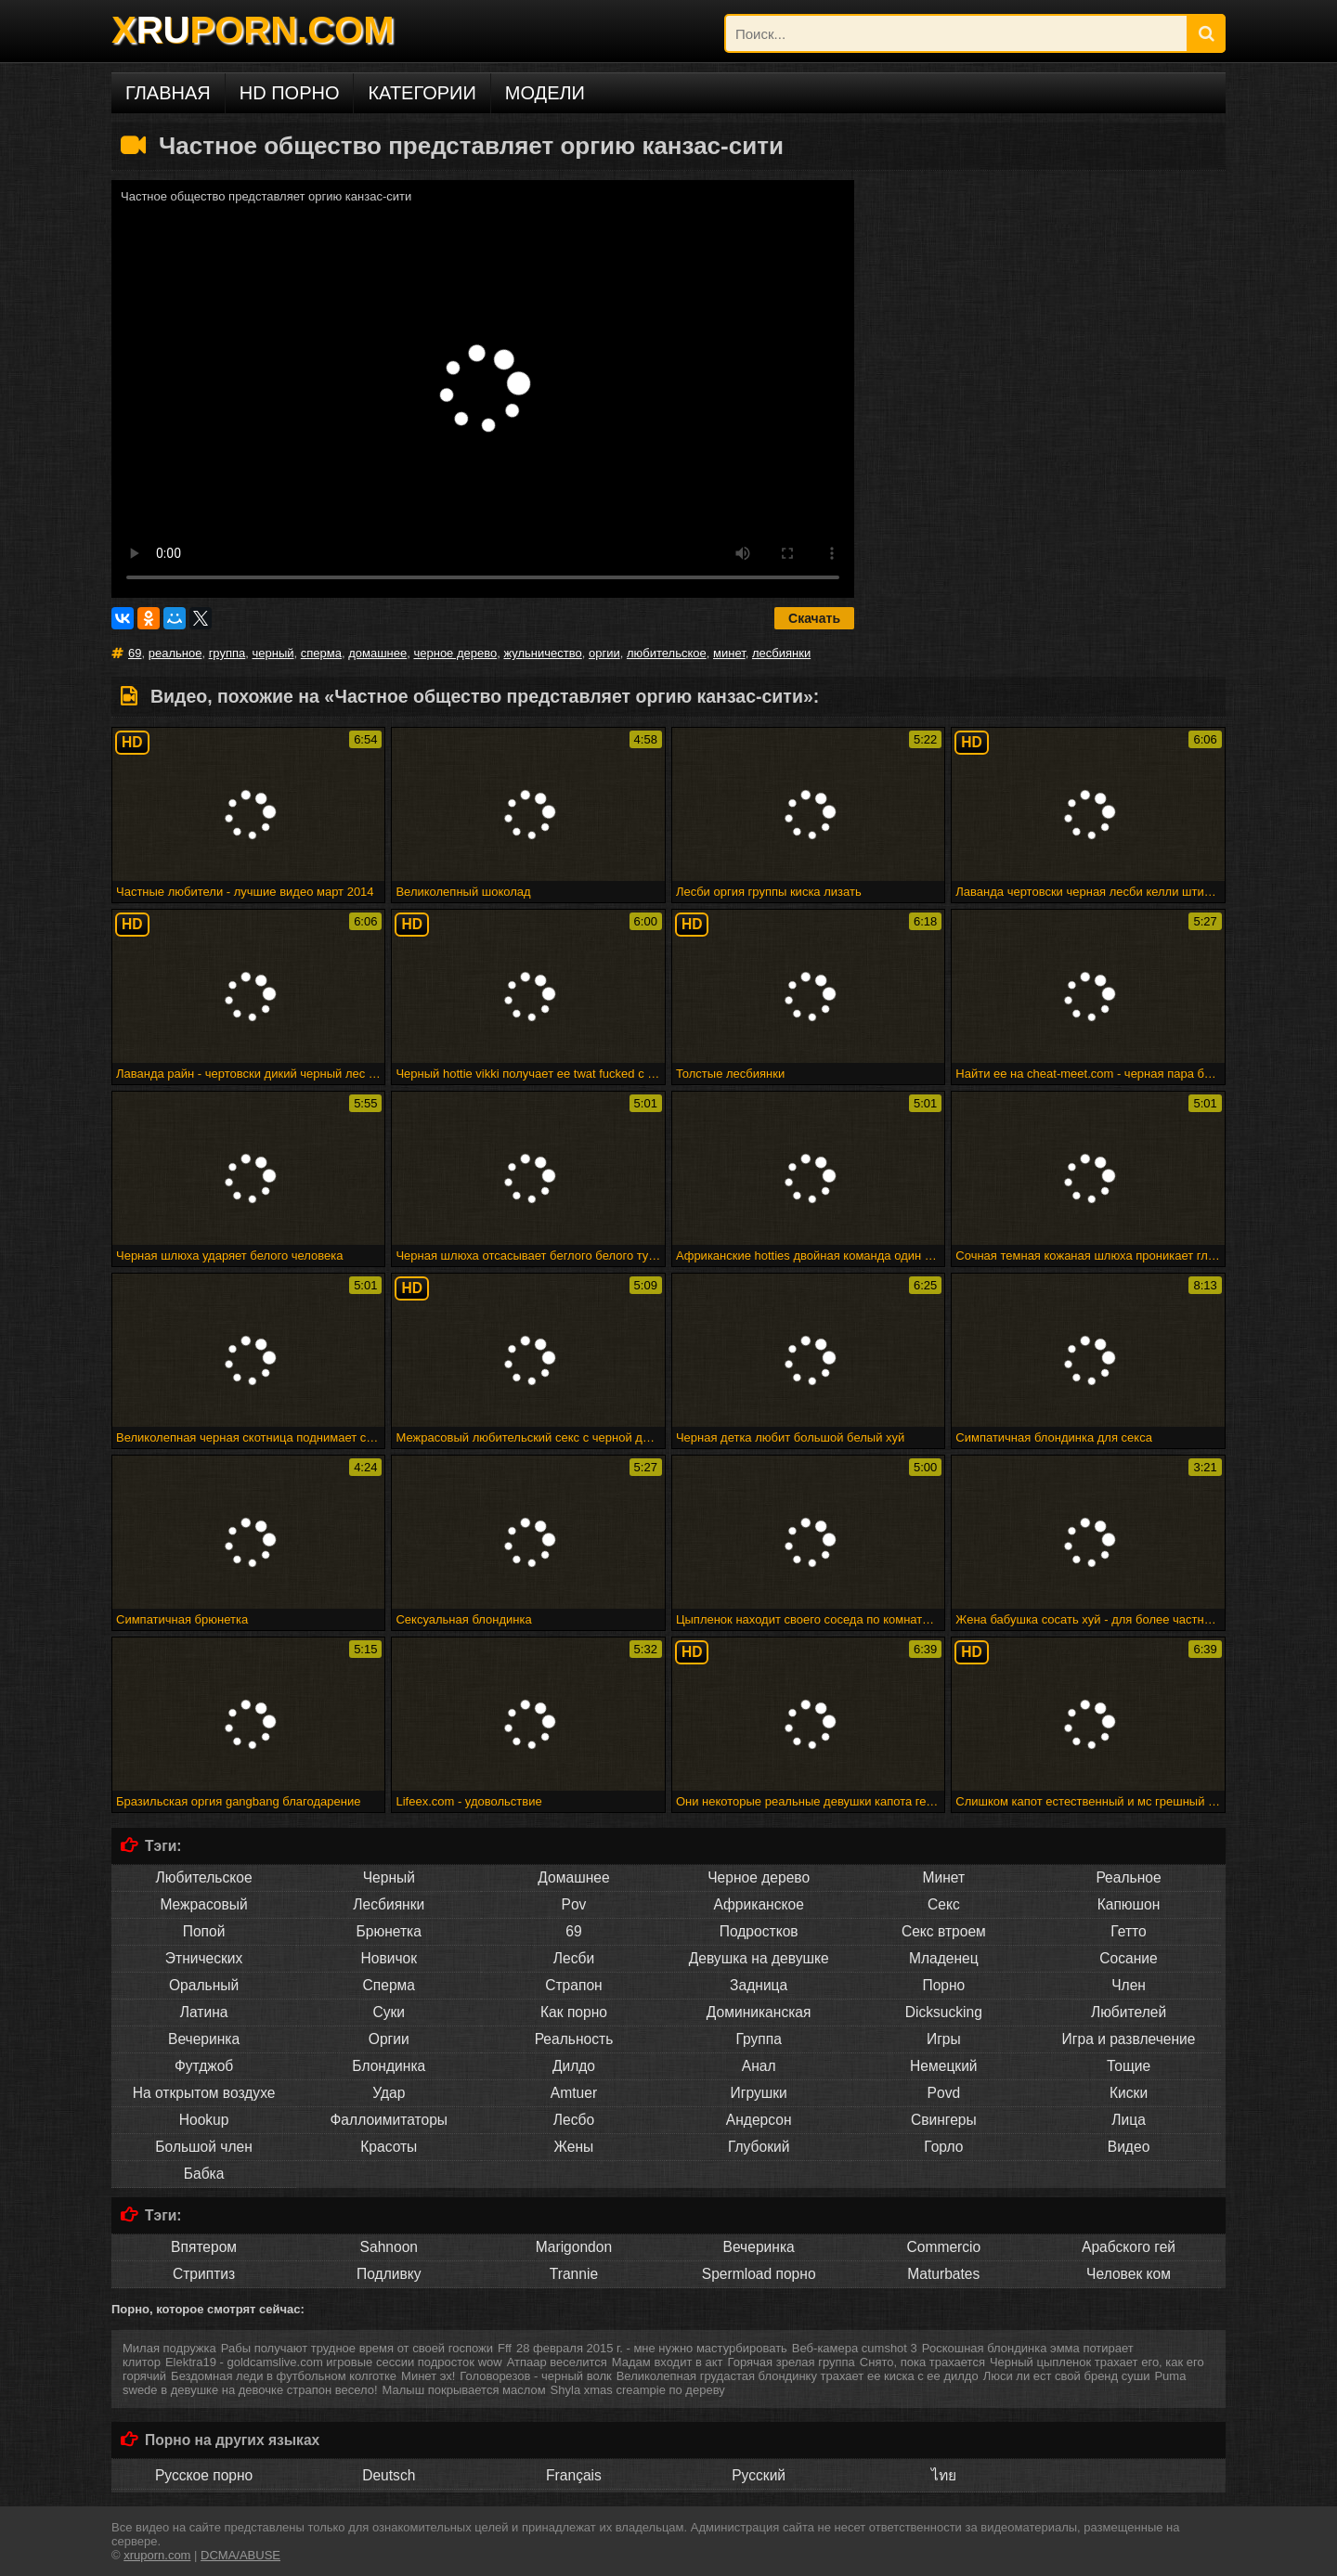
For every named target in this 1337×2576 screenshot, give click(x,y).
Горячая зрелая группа (791, 2362)
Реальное (1128, 1877)
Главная (168, 93)
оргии (604, 653)
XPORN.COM (252, 29)
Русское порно (204, 2475)
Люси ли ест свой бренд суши (1066, 2376)
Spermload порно (759, 2274)
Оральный (204, 1985)
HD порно (290, 93)
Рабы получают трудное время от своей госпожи (357, 2348)
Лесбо (573, 2120)
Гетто (1128, 1931)
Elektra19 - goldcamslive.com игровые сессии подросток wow (333, 2362)
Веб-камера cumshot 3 (854, 2348)
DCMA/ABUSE (240, 2555)
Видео (1129, 2147)
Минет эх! (428, 2376)
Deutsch (388, 2475)
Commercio (943, 2247)
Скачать (814, 618)
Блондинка (388, 2066)
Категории (421, 93)
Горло (943, 2147)
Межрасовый (203, 1904)
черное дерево (455, 653)
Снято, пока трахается (922, 2362)
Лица (1128, 2120)
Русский (758, 2475)
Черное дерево (758, 1877)
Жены (574, 2147)
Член (1128, 1985)
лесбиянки (781, 653)
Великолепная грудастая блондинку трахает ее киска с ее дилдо (798, 2376)
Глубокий (759, 2147)
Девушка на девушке (759, 1958)
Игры (944, 2039)
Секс (944, 1904)
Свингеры (944, 2120)
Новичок (389, 1958)
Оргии (389, 2039)
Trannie (574, 2274)
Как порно (573, 2012)
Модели (545, 93)
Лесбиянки (388, 1904)
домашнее (377, 653)
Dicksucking (943, 2012)
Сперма (389, 1985)
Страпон (573, 1985)
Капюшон (1129, 1904)
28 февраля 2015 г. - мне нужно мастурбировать (651, 2348)
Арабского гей (1128, 2247)
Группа (758, 2039)
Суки (388, 2012)
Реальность (574, 2039)
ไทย (943, 2475)
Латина (204, 2012)
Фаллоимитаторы (389, 2120)
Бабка (204, 2173)
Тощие (1128, 2066)
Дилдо (573, 2066)
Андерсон (759, 2120)
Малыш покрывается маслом (464, 2390)
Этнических (204, 1958)
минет (729, 653)
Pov (574, 1904)
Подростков (759, 1931)
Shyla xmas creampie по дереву (638, 2390)
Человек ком (1128, 2274)
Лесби (573, 1958)
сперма (321, 653)
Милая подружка (169, 2348)
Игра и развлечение (1129, 2039)
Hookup (204, 2120)
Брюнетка (389, 1931)
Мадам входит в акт (667, 2362)
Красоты (388, 2147)
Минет (944, 1877)
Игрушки (759, 2093)
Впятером (204, 2247)
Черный (389, 1877)
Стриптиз (204, 2274)
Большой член (204, 2147)
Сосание (1128, 1958)
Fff (505, 2348)
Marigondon (574, 2247)
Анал (759, 2066)
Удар (388, 2093)
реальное (175, 653)
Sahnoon (389, 2247)
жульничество (542, 653)
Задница (758, 1985)
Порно (943, 1985)
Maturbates (943, 2274)
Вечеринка (204, 2039)
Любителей (1128, 2012)
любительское (667, 653)
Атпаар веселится (557, 2362)
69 (134, 653)
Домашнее (573, 1877)
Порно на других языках (232, 2440)
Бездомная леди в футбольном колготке (283, 2376)
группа (227, 653)
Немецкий (944, 2066)
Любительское (204, 1877)
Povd (944, 2093)
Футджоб (204, 2066)
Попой (204, 1931)
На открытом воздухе (204, 2093)
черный (273, 653)
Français (574, 2475)
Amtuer (574, 2093)
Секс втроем (944, 1931)
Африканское (758, 1904)
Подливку (389, 2274)
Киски (1129, 2093)
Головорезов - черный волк (535, 2376)
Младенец (944, 1958)
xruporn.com (156, 2555)
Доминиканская (759, 2012)
